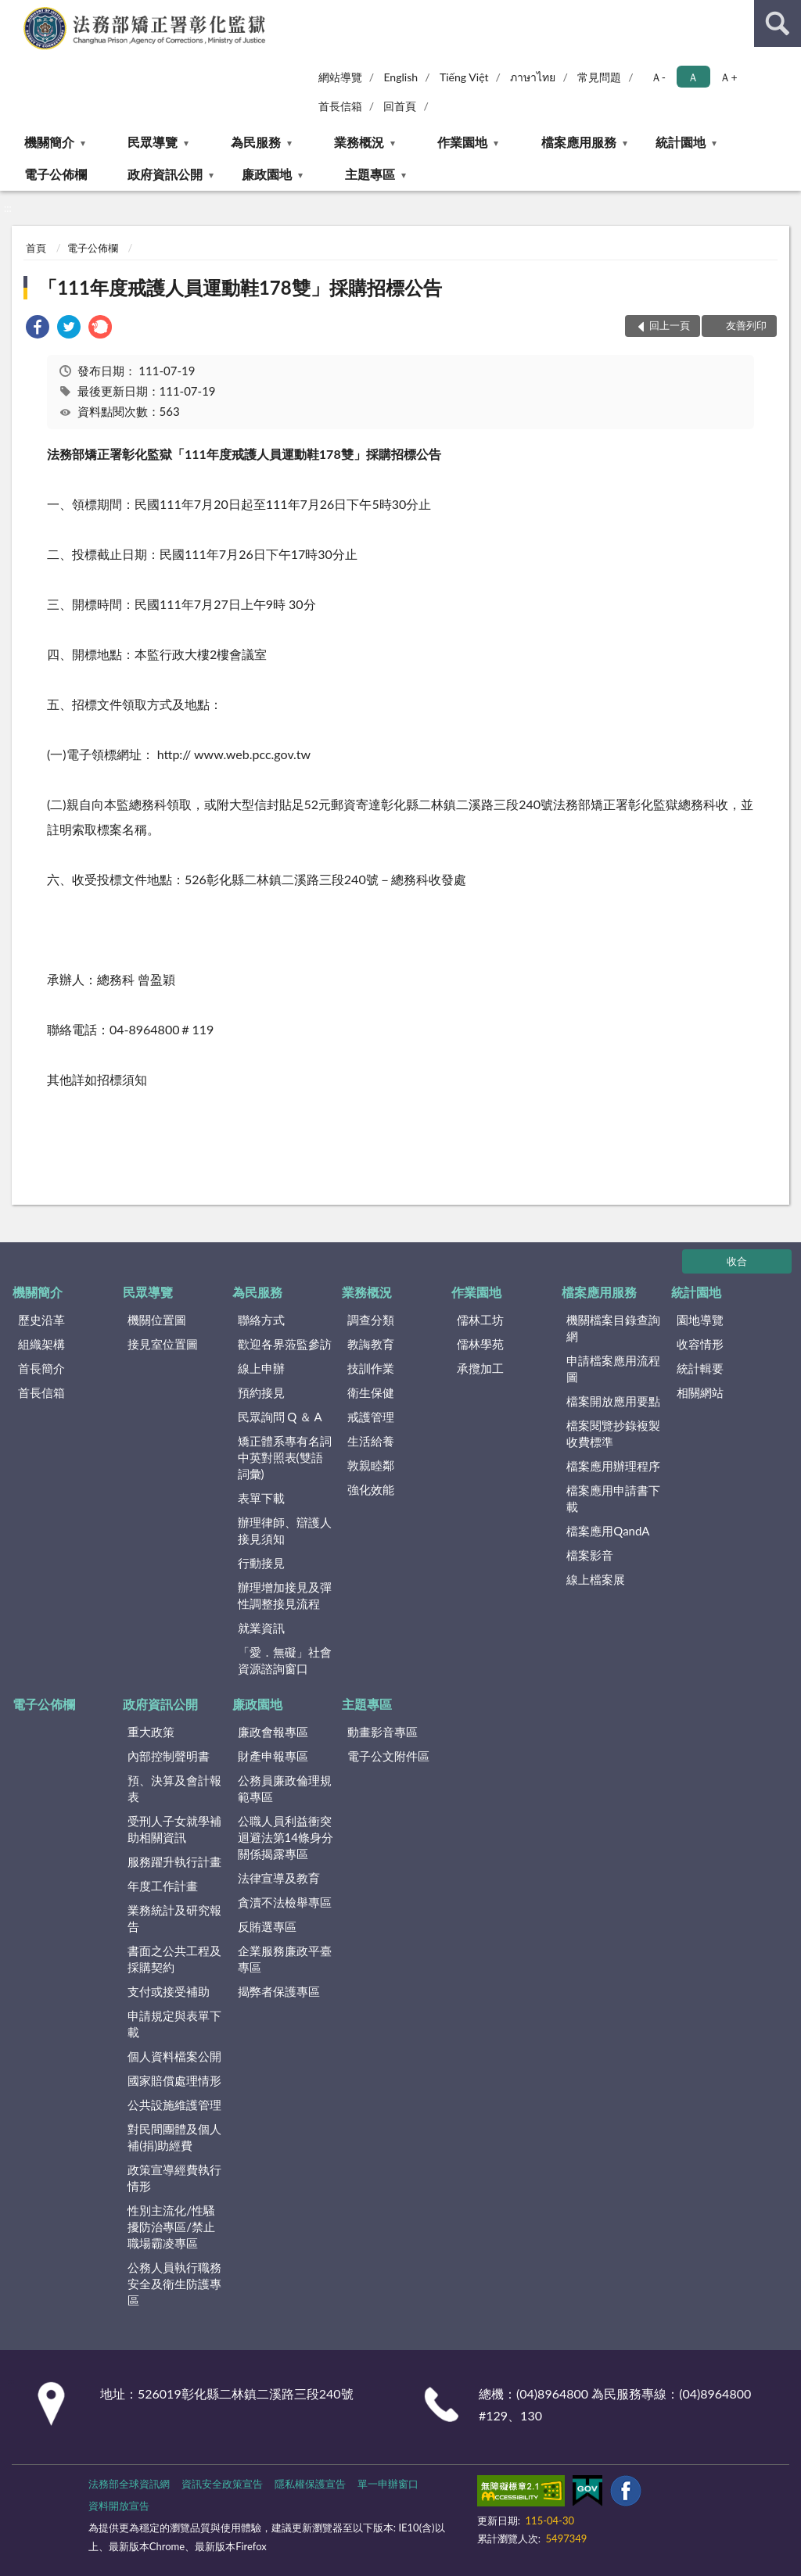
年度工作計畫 (163, 1886)
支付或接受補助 (169, 1991)
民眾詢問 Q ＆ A (280, 1417)
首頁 (36, 248)
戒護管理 (370, 1417)
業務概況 (359, 141)
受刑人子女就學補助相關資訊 (174, 1829)
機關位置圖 (157, 1320)
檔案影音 (589, 1555)
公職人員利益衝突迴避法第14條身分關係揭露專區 (285, 1837)
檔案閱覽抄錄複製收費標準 (613, 1433)
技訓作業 (370, 1368)
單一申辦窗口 (387, 2483)
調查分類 (370, 1320)
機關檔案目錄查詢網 (613, 1328)
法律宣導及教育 (279, 1878)
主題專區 (370, 174)
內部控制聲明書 (169, 1756)
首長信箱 (340, 106)
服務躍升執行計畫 (174, 1861)
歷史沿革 (41, 1320)
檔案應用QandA (607, 1531)
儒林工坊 (480, 1320)
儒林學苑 (480, 1344)
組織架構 (41, 1344)
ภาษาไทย (532, 77)
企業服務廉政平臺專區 (285, 1959)
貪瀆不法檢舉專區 (285, 1902)
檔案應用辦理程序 (613, 1466)
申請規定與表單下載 (174, 2023)
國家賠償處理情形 (174, 2080)
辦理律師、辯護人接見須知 (285, 1530)
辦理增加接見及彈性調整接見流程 (285, 1595)
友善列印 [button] (746, 325)
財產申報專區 (273, 1756)
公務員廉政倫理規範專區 (285, 1788)
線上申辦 (261, 1368)
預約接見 (261, 1392)
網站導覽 (340, 77)
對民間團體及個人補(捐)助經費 (174, 2137)
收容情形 (700, 1344)
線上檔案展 (595, 1579)
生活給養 (370, 1441)
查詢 (777, 23)
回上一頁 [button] (669, 325)
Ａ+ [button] (728, 77)
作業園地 (462, 141)
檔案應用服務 (578, 141)
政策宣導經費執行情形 (174, 2177)
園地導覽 (700, 1320)
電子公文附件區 (388, 1756)
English (400, 77)
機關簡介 (49, 141)
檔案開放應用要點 (613, 1401)
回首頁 (399, 106)
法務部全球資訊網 (129, 2483)
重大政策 (151, 1732)
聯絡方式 (261, 1320)
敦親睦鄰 (370, 1465)
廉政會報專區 (273, 1732)
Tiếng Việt (464, 77)
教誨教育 (370, 1344)
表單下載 (261, 1498)
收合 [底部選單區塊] (737, 1261)
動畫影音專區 (382, 1732)
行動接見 (261, 1563)
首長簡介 (41, 1368)
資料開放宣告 (118, 2505)
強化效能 (370, 1489)
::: (12, 11)
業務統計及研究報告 (174, 1918)
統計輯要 (700, 1368)
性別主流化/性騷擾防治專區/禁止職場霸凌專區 (171, 2226)
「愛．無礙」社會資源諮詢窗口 (285, 1660)
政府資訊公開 (165, 174)
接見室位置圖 (163, 1344)
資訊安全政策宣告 (222, 2483)
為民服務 (256, 141)
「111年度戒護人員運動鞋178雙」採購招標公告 (240, 287)
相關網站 (700, 1392)
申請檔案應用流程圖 (613, 1368)
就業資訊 (261, 1628)
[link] (37, 328)
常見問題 (599, 77)
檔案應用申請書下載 (613, 1498)
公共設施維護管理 (174, 2105)
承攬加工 (480, 1368)
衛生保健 (370, 1392)
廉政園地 (267, 174)
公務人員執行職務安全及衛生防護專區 (174, 2283)
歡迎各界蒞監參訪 (285, 1344)
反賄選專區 (267, 1926)
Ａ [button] (693, 77)
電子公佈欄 (55, 174)
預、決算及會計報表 (174, 1788)
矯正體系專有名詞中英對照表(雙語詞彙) (285, 1457)
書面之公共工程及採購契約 (174, 1959)
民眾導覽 (153, 141)
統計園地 (681, 141)
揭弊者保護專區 (279, 1991)
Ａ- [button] (658, 77)
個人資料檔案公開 (174, 2056)
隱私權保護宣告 (310, 2483)
